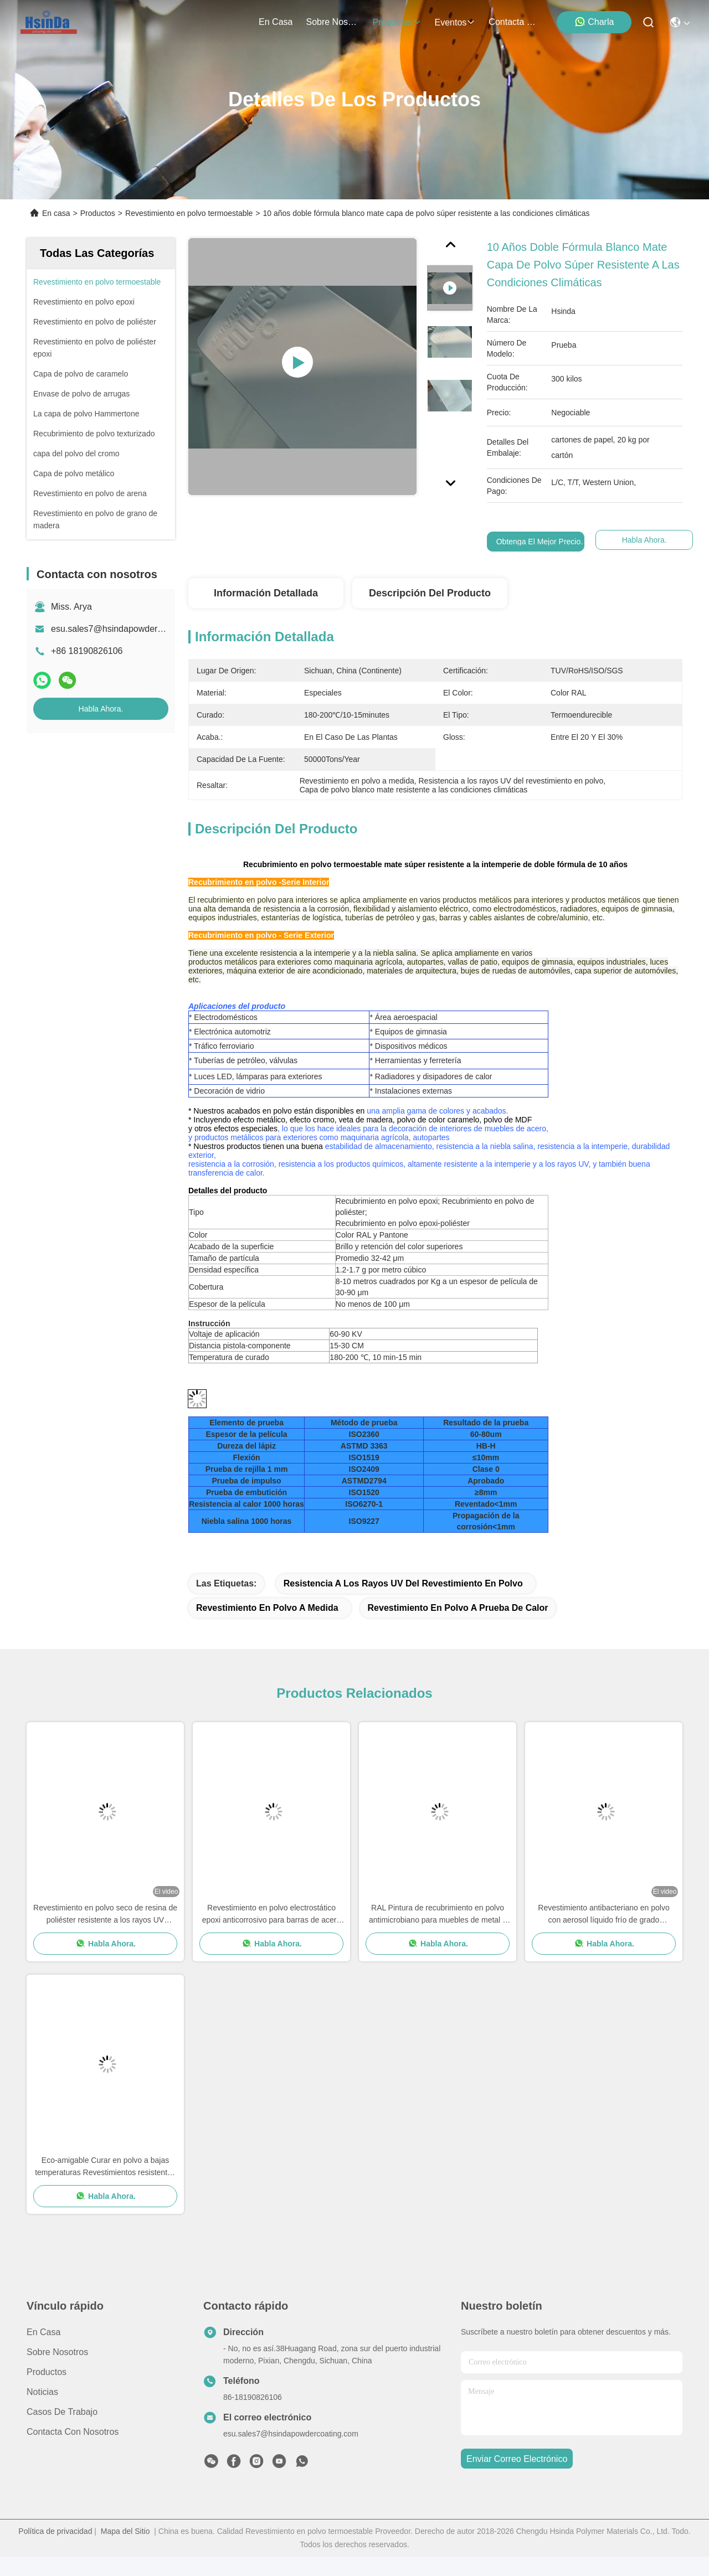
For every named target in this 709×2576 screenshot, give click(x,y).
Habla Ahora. (101, 708)
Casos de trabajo (62, 2431)
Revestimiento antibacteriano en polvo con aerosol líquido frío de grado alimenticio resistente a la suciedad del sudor (603, 1934)
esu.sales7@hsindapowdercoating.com (128, 628)
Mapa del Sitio (125, 2550)
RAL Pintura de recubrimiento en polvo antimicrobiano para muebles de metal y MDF (437, 1934)
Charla (594, 21)
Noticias (42, 2411)
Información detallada (266, 593)
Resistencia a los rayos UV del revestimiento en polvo (403, 1603)
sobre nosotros (332, 22)
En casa (275, 22)
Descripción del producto (430, 593)
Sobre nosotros (57, 2371)
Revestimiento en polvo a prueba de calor (458, 1627)
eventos (455, 22)
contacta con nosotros (515, 22)
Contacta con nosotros (73, 2451)
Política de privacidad (55, 2550)
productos (396, 22)
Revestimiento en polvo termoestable (189, 213)
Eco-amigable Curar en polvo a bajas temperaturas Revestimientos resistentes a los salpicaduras (105, 2186)
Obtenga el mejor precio (538, 541)
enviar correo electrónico (516, 2478)
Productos (97, 213)
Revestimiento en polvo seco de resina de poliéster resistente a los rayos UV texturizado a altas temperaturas (105, 1934)
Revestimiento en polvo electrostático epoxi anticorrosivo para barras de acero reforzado (271, 1934)
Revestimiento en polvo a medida (267, 1627)
